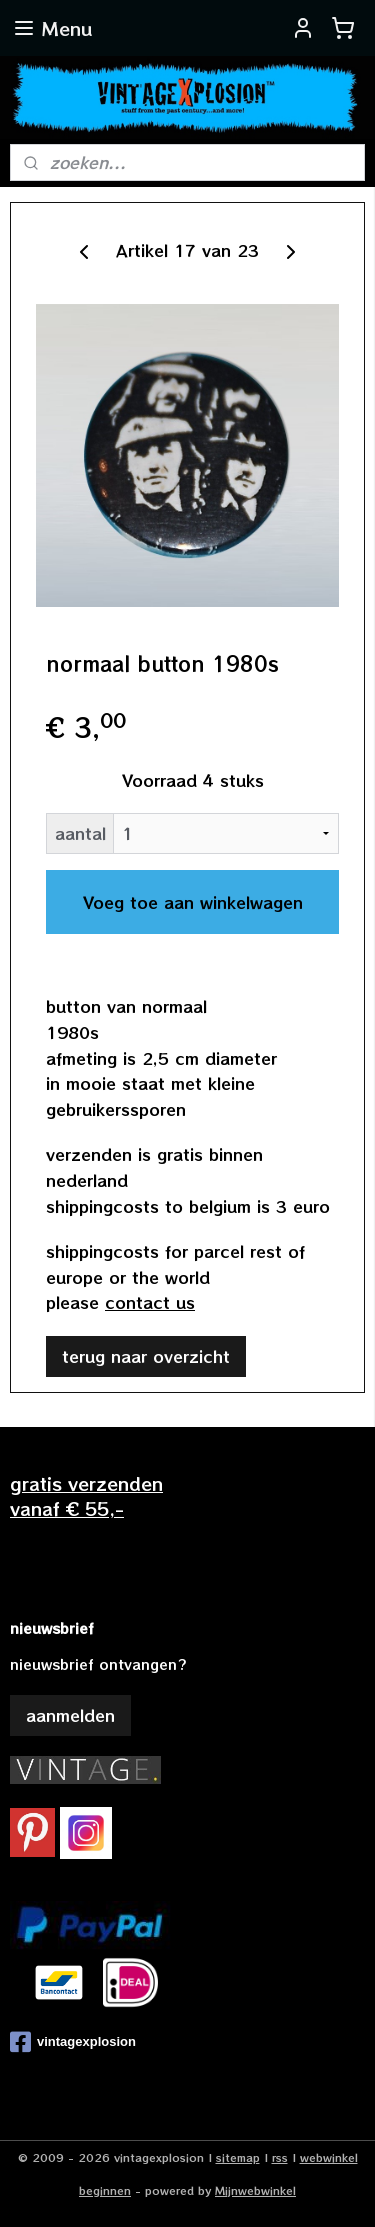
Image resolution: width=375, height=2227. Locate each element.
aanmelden (70, 1715)
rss (280, 2157)
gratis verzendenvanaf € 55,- (86, 1495)
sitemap (238, 2157)
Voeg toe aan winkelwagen (193, 902)
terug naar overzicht (146, 1355)
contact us (150, 1302)
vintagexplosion (73, 2042)
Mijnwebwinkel (255, 2190)
